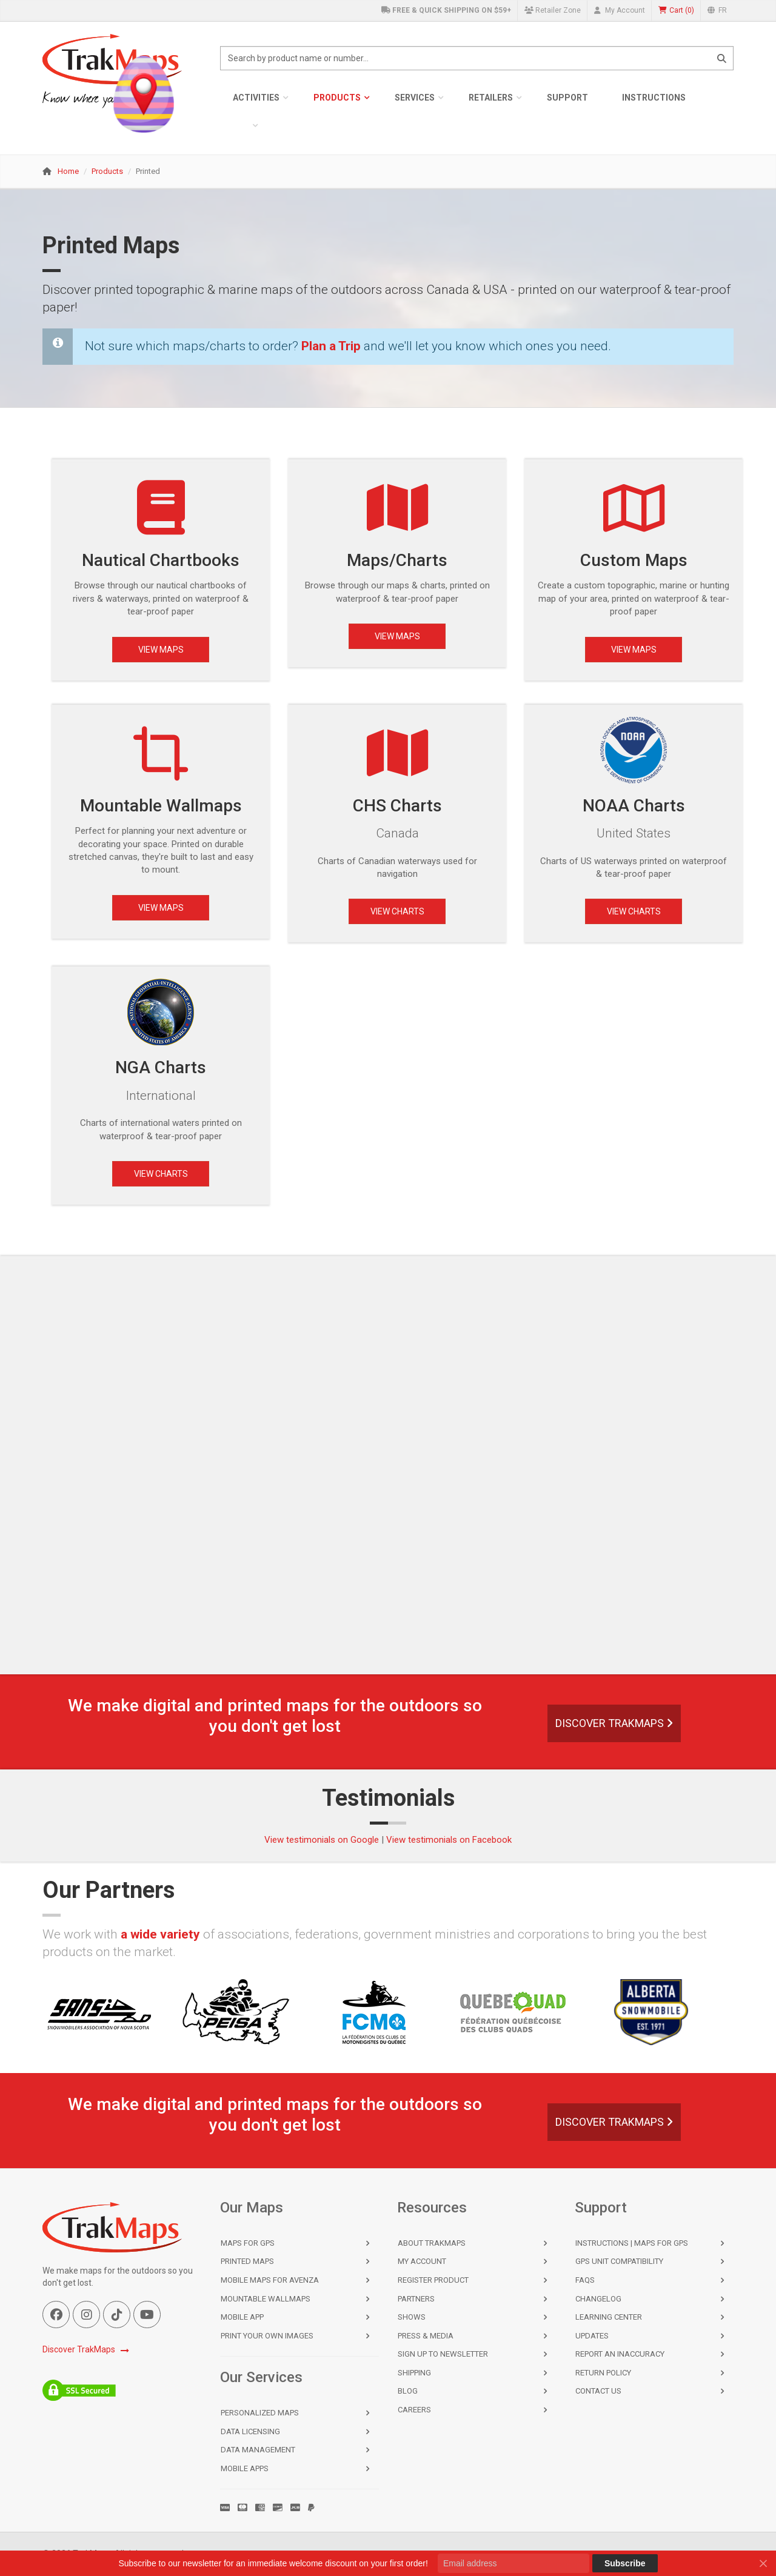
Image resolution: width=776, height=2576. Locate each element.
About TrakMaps (432, 2243)
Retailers (491, 97)
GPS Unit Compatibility (619, 2261)
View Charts (397, 911)
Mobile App (242, 2316)
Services (415, 97)
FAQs (585, 2280)
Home (68, 171)
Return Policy (603, 2372)
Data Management (258, 2449)
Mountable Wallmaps (265, 2298)
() (676, 10)
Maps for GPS (248, 2243)
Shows (412, 2316)
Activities (256, 97)
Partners (416, 2298)
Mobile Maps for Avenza (270, 2280)
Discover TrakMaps (614, 1723)
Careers (414, 2409)
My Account (619, 10)
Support (567, 97)
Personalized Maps (260, 2412)
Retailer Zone (552, 10)
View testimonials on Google (321, 1839)
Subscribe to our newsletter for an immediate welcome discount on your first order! (272, 2563)
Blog (408, 2390)
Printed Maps (247, 2261)
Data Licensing (250, 2431)
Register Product (433, 2280)
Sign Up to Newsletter (443, 2353)
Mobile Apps (245, 2468)
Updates (592, 2335)
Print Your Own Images (267, 2335)
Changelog (598, 2298)
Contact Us (598, 2390)
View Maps (161, 649)
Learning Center (608, 2316)
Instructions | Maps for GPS (631, 2243)
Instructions (654, 97)
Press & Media (425, 2335)
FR (717, 10)
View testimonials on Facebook (449, 1839)
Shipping (414, 2372)
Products (337, 97)
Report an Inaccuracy (619, 2353)
